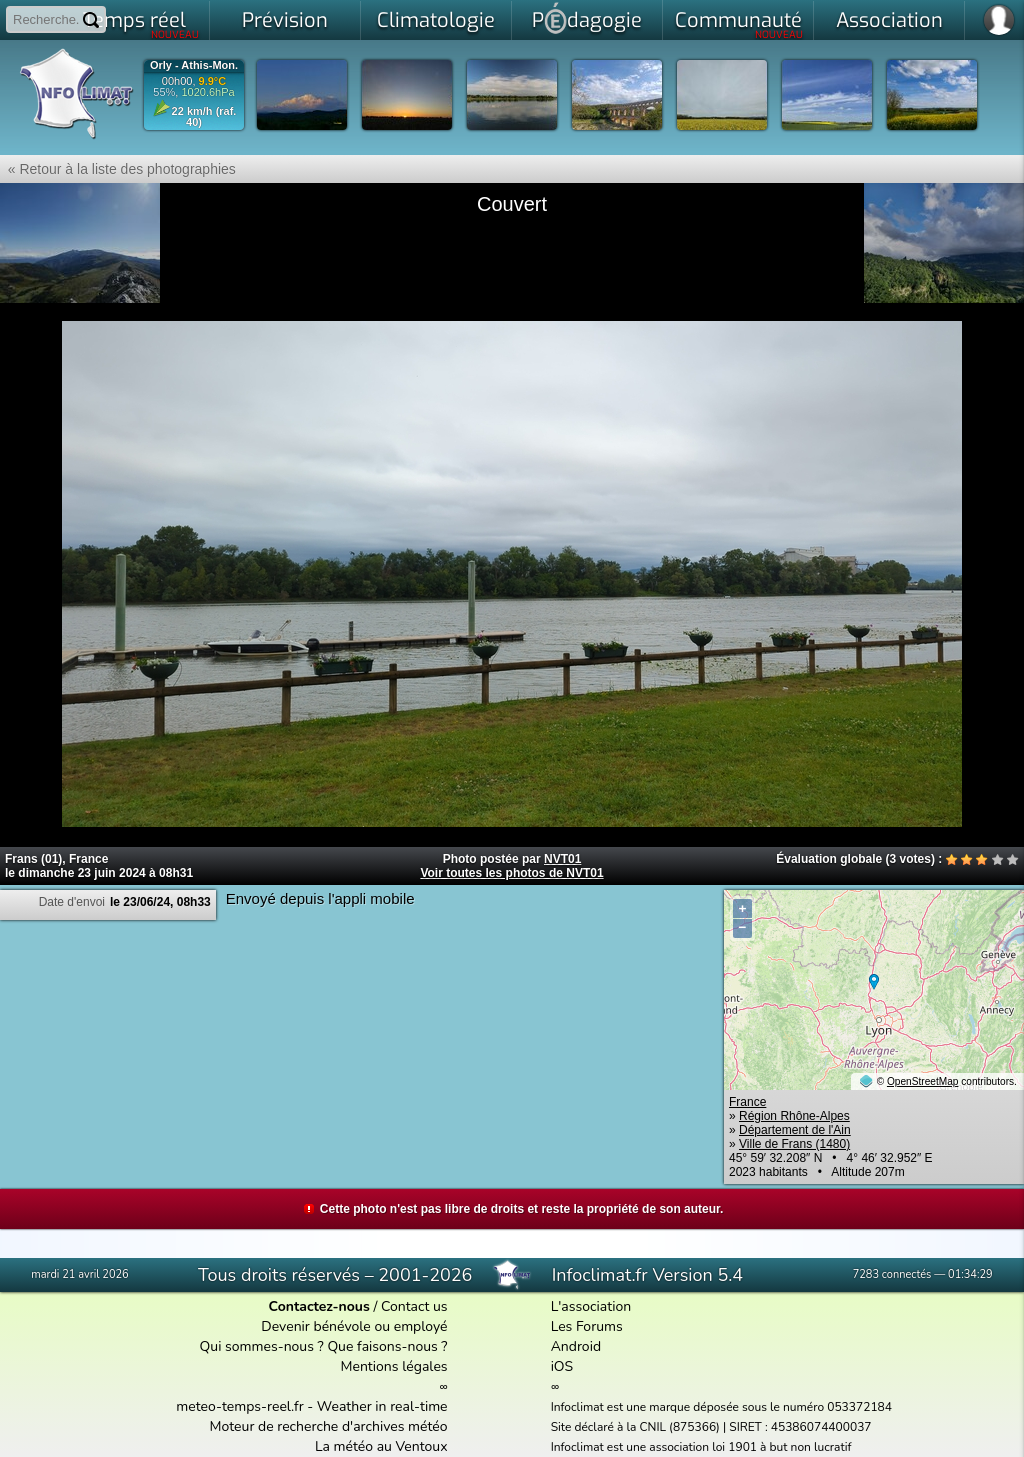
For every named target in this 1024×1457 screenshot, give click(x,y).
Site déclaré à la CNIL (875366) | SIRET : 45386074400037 (711, 1427)
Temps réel (141, 24)
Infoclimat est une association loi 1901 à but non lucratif (701, 1447)
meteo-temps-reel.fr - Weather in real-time (311, 1406)
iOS (562, 1366)
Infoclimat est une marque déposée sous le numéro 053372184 (721, 1407)
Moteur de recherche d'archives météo (329, 1426)
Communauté (739, 24)
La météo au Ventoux (381, 1446)
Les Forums (587, 1326)
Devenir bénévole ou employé (354, 1326)
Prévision (285, 20)
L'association (591, 1306)
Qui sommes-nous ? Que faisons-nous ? (324, 1346)
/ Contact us (358, 1306)
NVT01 (562, 859)
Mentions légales (393, 1366)
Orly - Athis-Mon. (194, 65)
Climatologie (436, 20)
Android (576, 1346)
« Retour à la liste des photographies (118, 169)
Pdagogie (587, 18)
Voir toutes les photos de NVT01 (511, 873)
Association (889, 20)
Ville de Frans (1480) (794, 1144)
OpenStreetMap (922, 1081)
